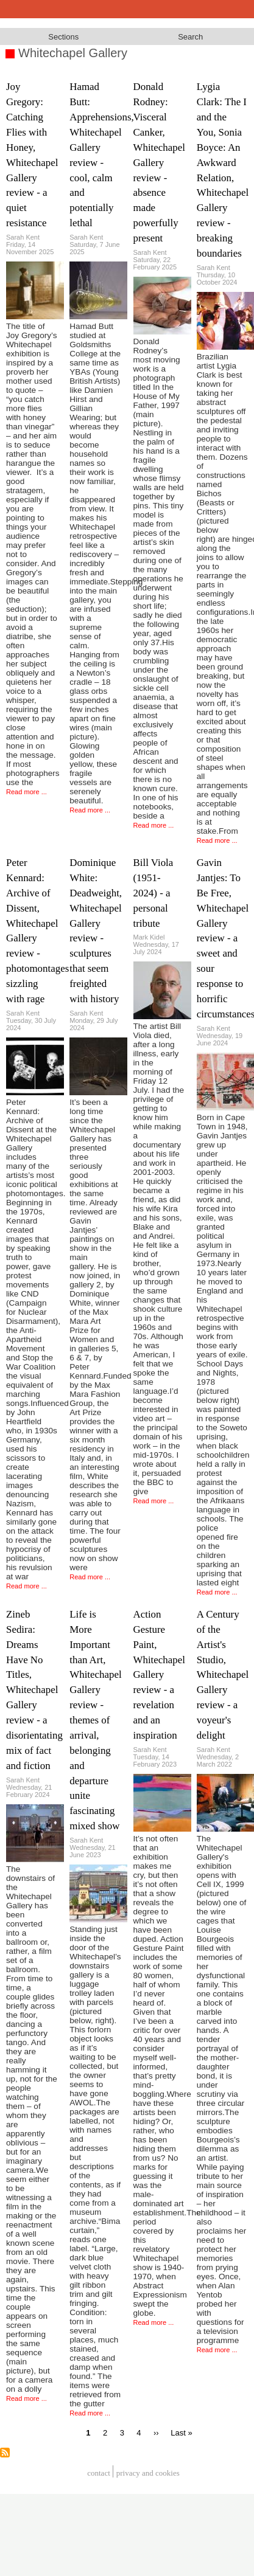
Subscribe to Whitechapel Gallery (5, 2452)
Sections (63, 36)
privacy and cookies (148, 2472)
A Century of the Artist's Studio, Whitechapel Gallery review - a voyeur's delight (223, 1674)
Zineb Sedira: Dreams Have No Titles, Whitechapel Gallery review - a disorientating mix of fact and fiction (34, 1689)
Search (190, 36)
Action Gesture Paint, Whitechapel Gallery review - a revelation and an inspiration (159, 1674)
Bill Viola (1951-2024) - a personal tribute (153, 893)
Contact (98, 2472)
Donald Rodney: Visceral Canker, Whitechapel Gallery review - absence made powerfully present (159, 162)
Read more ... (26, 791)
